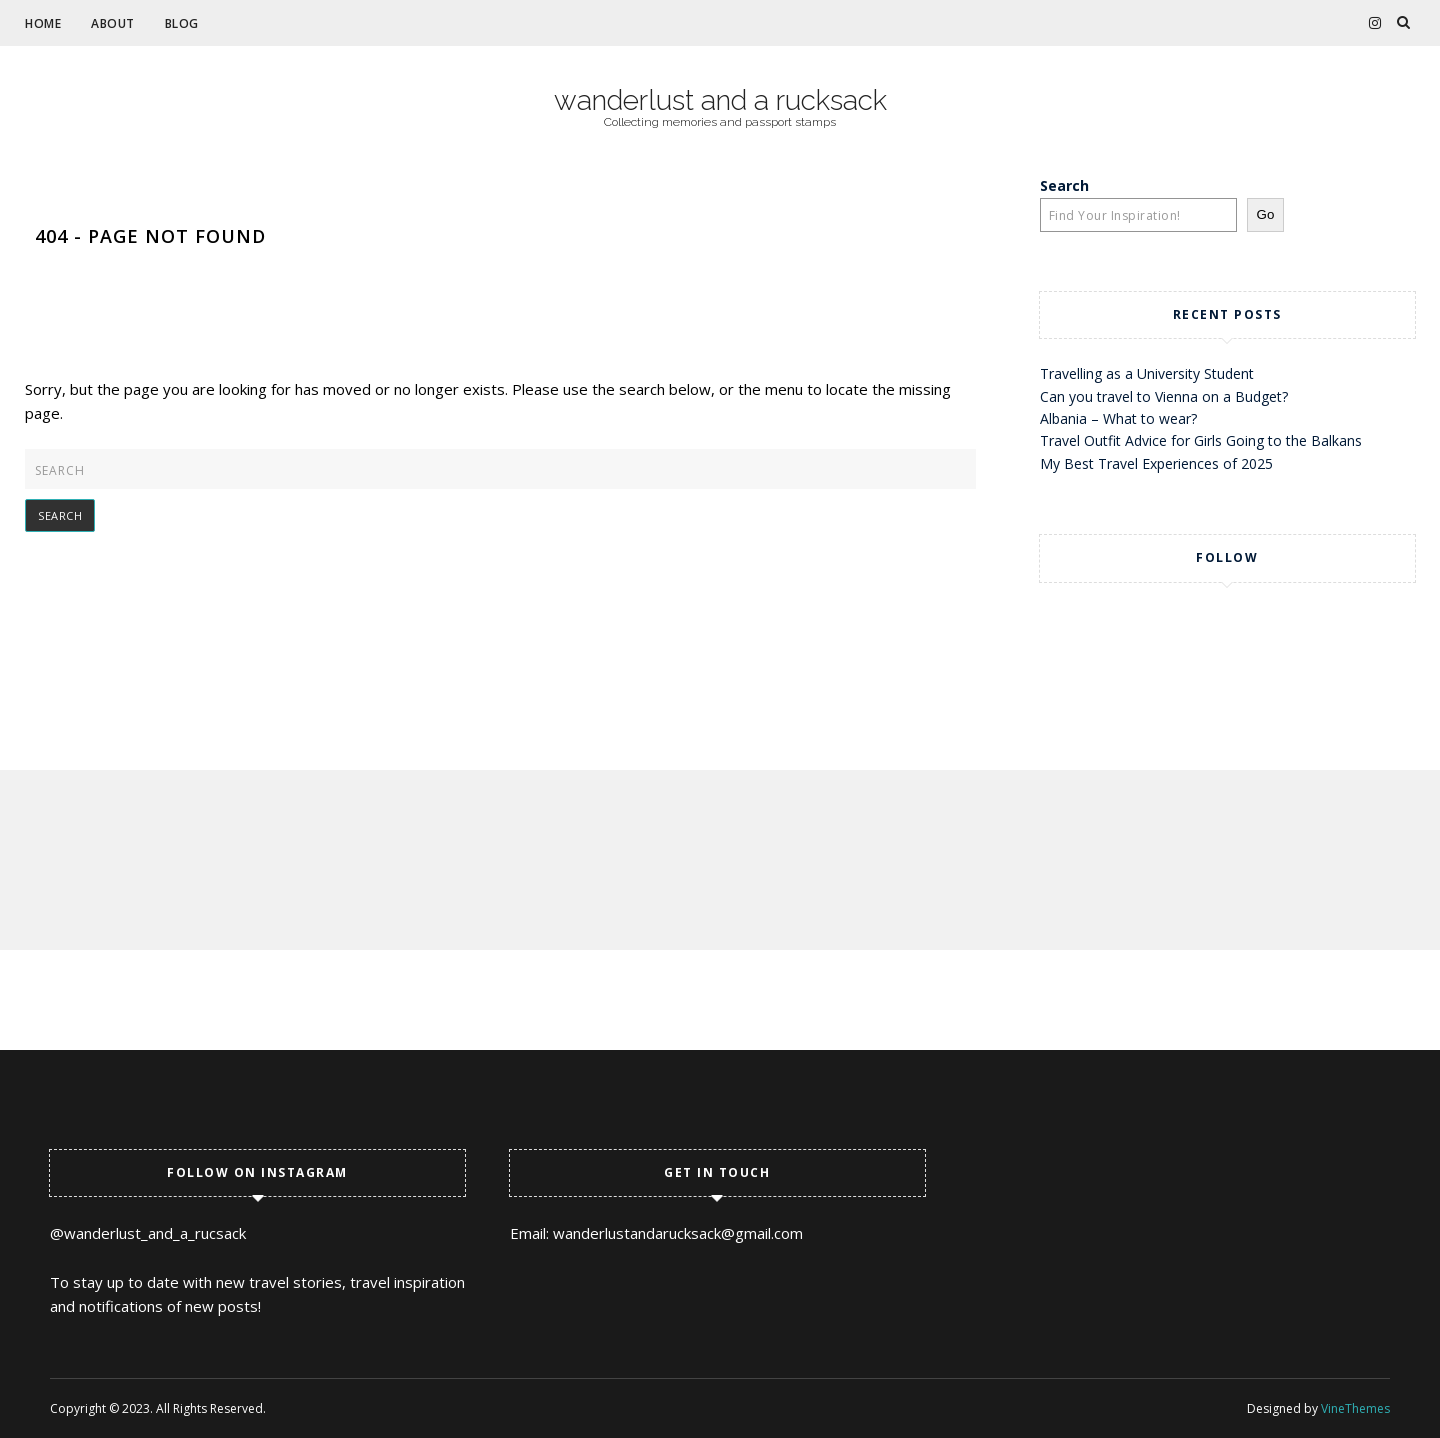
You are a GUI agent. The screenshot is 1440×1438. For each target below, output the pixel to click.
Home (43, 23)
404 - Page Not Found (150, 236)
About (113, 23)
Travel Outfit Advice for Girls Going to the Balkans (1201, 440)
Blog (182, 23)
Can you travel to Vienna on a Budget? (1164, 396)
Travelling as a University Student (1147, 373)
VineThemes (1355, 1408)
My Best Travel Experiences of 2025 (1156, 463)
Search (1064, 185)
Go (1266, 214)
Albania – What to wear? (1118, 418)
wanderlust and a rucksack (720, 101)
